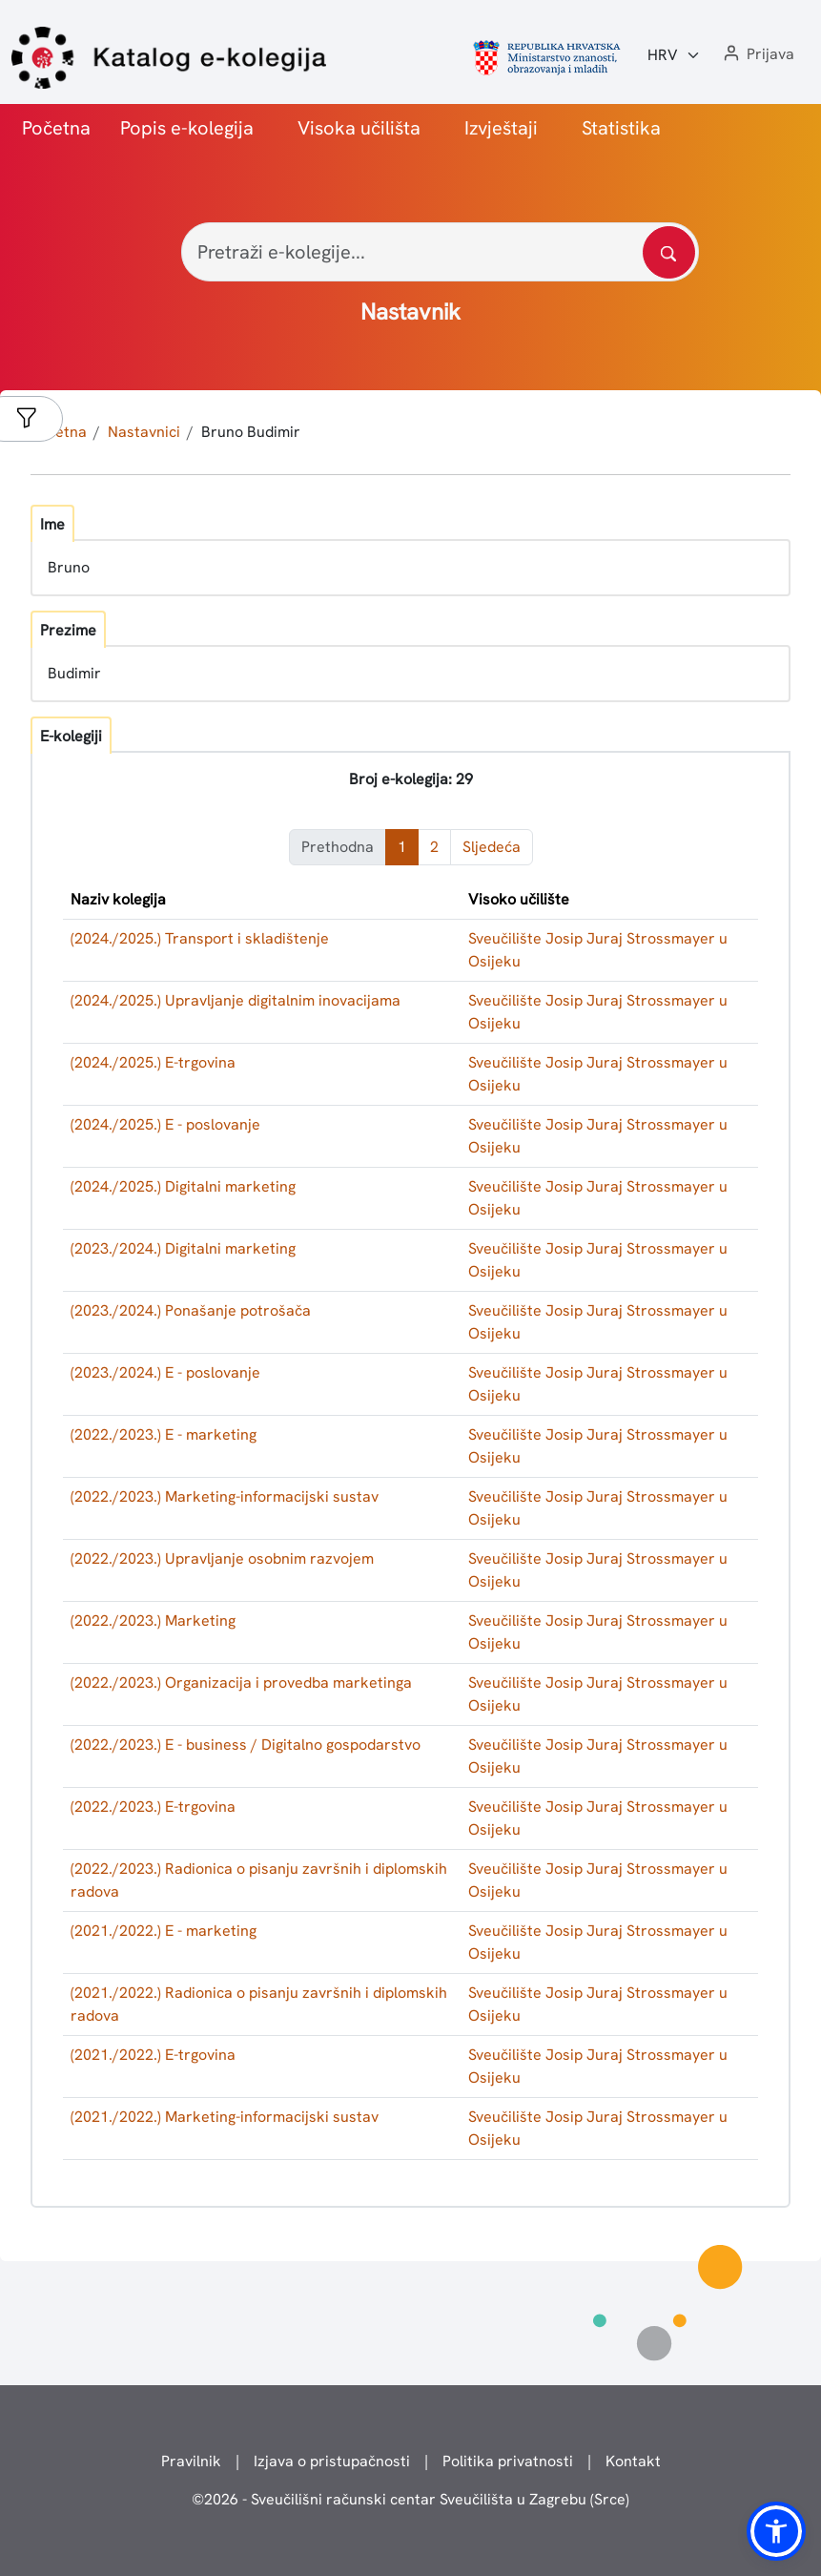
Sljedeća (491, 847)
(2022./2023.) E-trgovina (153, 1807)
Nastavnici (144, 432)
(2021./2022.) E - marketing (164, 1931)
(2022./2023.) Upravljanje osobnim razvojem (222, 1558)
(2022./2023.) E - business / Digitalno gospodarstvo (246, 1745)
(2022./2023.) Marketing (153, 1620)
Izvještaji (501, 127)
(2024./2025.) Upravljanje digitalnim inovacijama (235, 1000)
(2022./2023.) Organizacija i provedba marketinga (241, 1682)
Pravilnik (191, 2461)
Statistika (621, 127)
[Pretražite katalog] (669, 252)
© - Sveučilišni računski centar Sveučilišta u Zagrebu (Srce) (410, 2499)
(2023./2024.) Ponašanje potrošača (191, 1310)
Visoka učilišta (359, 127)
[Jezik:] (674, 55)
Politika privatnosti (507, 2461)
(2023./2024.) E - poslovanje (165, 1372)
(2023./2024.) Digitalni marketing (183, 1248)
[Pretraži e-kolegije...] (440, 251)
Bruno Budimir (250, 432)
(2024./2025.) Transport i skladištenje (200, 938)
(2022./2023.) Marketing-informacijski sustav (225, 1496)
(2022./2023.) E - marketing (164, 1434)
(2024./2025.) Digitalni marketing (183, 1186)
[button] (757, 54)
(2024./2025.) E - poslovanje (165, 1124)
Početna (56, 127)
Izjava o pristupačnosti (332, 2461)
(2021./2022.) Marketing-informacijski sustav (225, 2117)
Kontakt (633, 2461)
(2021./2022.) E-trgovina (153, 2055)
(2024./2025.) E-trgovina (153, 1062)
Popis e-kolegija (187, 127)
